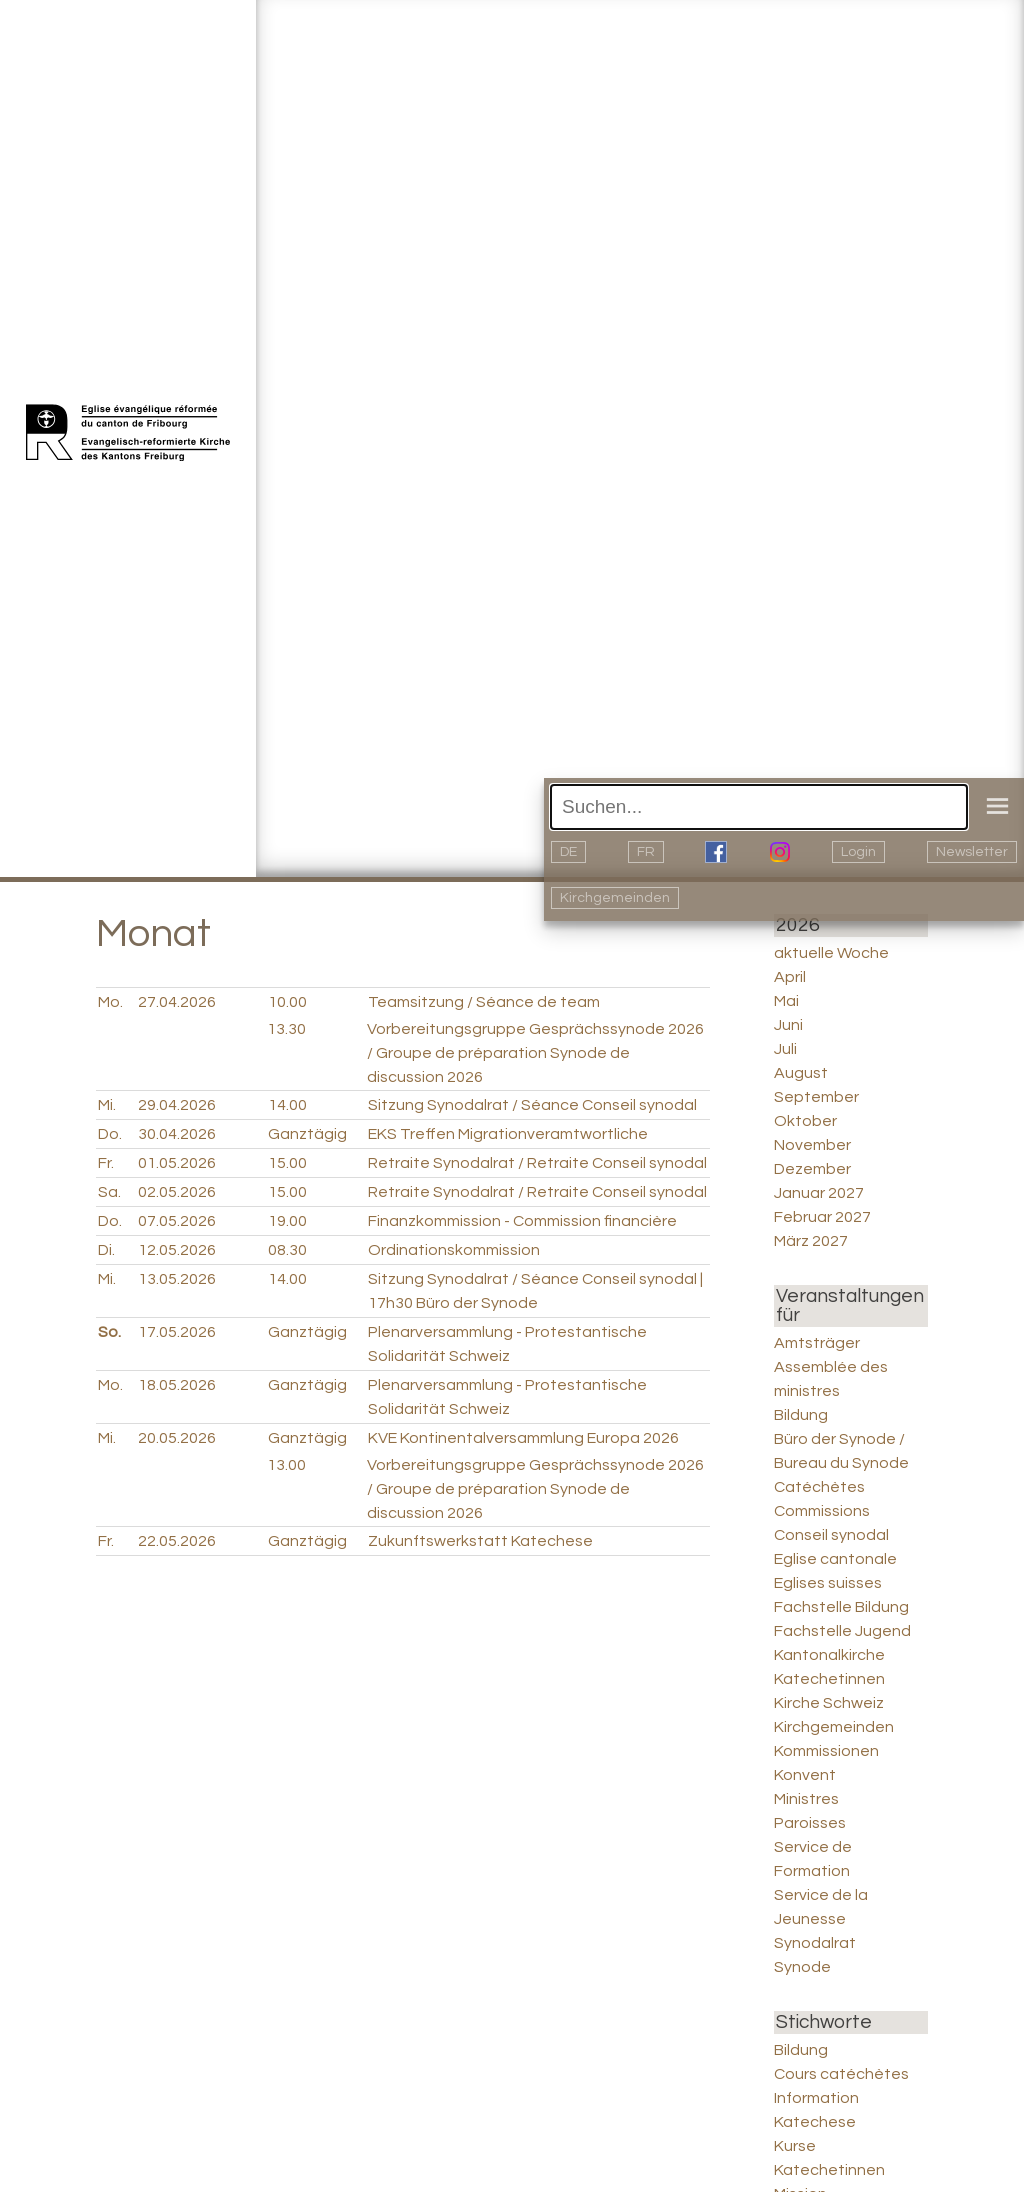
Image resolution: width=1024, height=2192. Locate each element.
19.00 (287, 1221)
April (790, 977)
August (801, 1073)
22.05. (177, 1541)
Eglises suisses (828, 1583)
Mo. (110, 1002)
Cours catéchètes (841, 2074)
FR (646, 852)
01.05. (177, 1163)
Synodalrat (815, 1943)
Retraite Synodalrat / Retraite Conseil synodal (537, 1163)
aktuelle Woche (831, 953)
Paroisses (810, 1823)
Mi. (107, 1105)
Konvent (805, 1775)
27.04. (177, 1002)
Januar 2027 (819, 1193)
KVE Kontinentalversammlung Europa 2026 (523, 1438)
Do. (110, 1134)
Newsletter (972, 852)
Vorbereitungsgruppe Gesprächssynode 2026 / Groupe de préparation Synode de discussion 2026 (535, 1053)
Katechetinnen (829, 1679)
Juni (788, 1025)
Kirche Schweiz (829, 1703)
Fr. (106, 1163)
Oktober (805, 1121)
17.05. (177, 1332)
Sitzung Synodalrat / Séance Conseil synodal (532, 1105)
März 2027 (811, 1241)
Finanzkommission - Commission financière (522, 1221)
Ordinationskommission (454, 1250)
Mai (786, 1001)
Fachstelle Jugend (842, 1631)
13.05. (177, 1279)
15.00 (287, 1163)
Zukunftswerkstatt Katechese (480, 1541)
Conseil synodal (831, 1535)
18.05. (177, 1385)
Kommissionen (826, 1751)
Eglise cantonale (835, 1559)
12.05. (177, 1250)
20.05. (177, 1438)
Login (858, 852)
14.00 (287, 1105)
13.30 (286, 1029)
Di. (106, 1250)
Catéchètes (819, 1487)
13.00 (286, 1465)
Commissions (822, 1511)
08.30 (287, 1250)
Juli (785, 1049)
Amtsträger (817, 1343)
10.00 (287, 1002)
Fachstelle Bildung (841, 1607)
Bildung (801, 1415)
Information (816, 2098)
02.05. (177, 1192)
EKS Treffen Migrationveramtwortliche (508, 1134)
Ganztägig (307, 1134)
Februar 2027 (822, 1217)
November (812, 1145)
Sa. (109, 1192)
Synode (802, 1967)
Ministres (806, 1799)
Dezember (812, 1169)
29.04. (177, 1105)
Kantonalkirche (829, 1655)
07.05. (177, 1221)
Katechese (815, 2122)
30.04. (177, 1134)
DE (568, 852)
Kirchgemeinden (615, 898)
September (816, 1097)
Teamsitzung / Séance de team (484, 1002)
